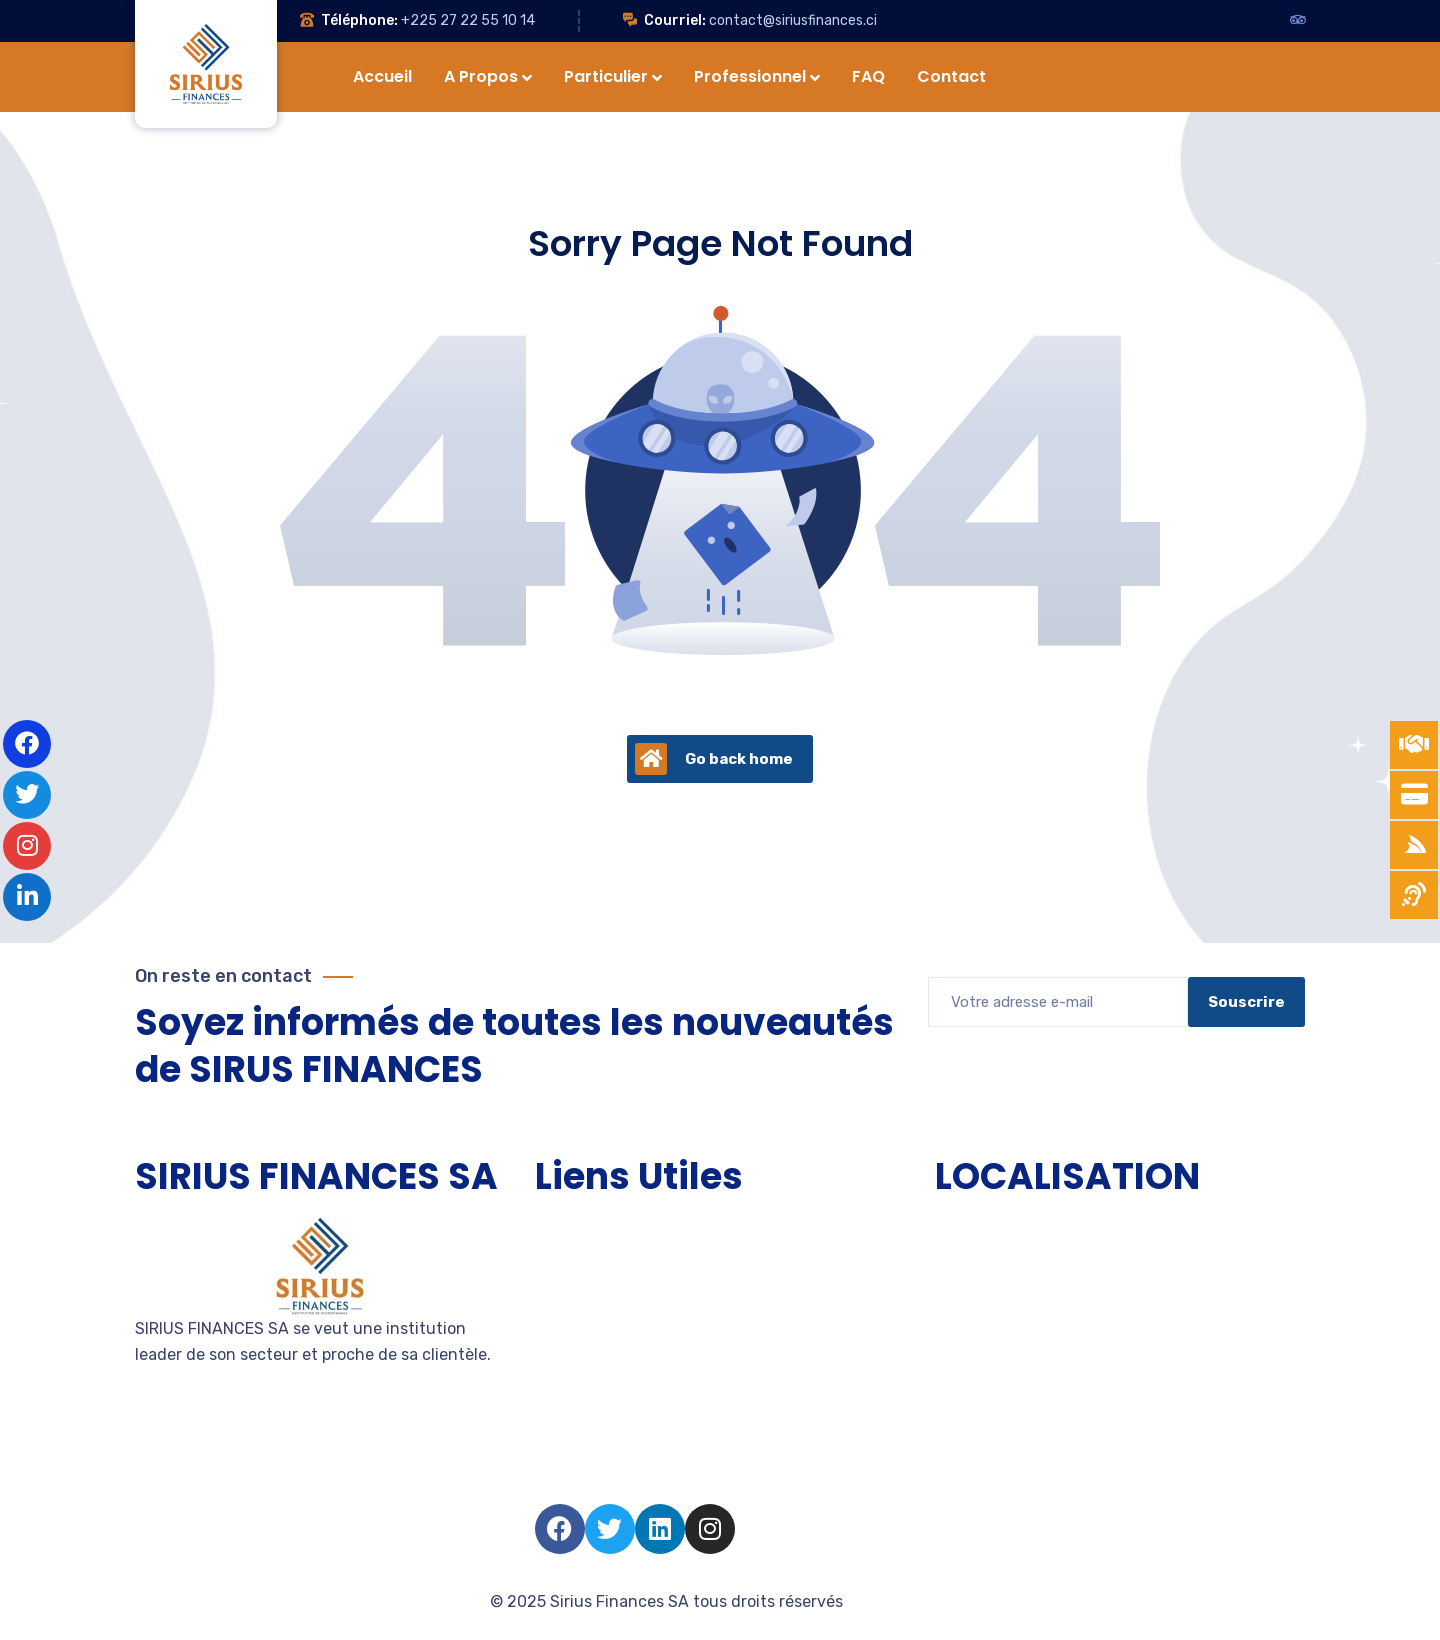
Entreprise (573, 1336)
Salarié (560, 1444)
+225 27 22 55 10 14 (468, 20)
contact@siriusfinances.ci (793, 20)
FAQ (550, 1480)
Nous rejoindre (590, 1408)
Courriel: (675, 20)
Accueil (563, 1228)
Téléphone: (359, 20)
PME (550, 1300)
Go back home (714, 759)
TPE (549, 1264)
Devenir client (587, 1372)
